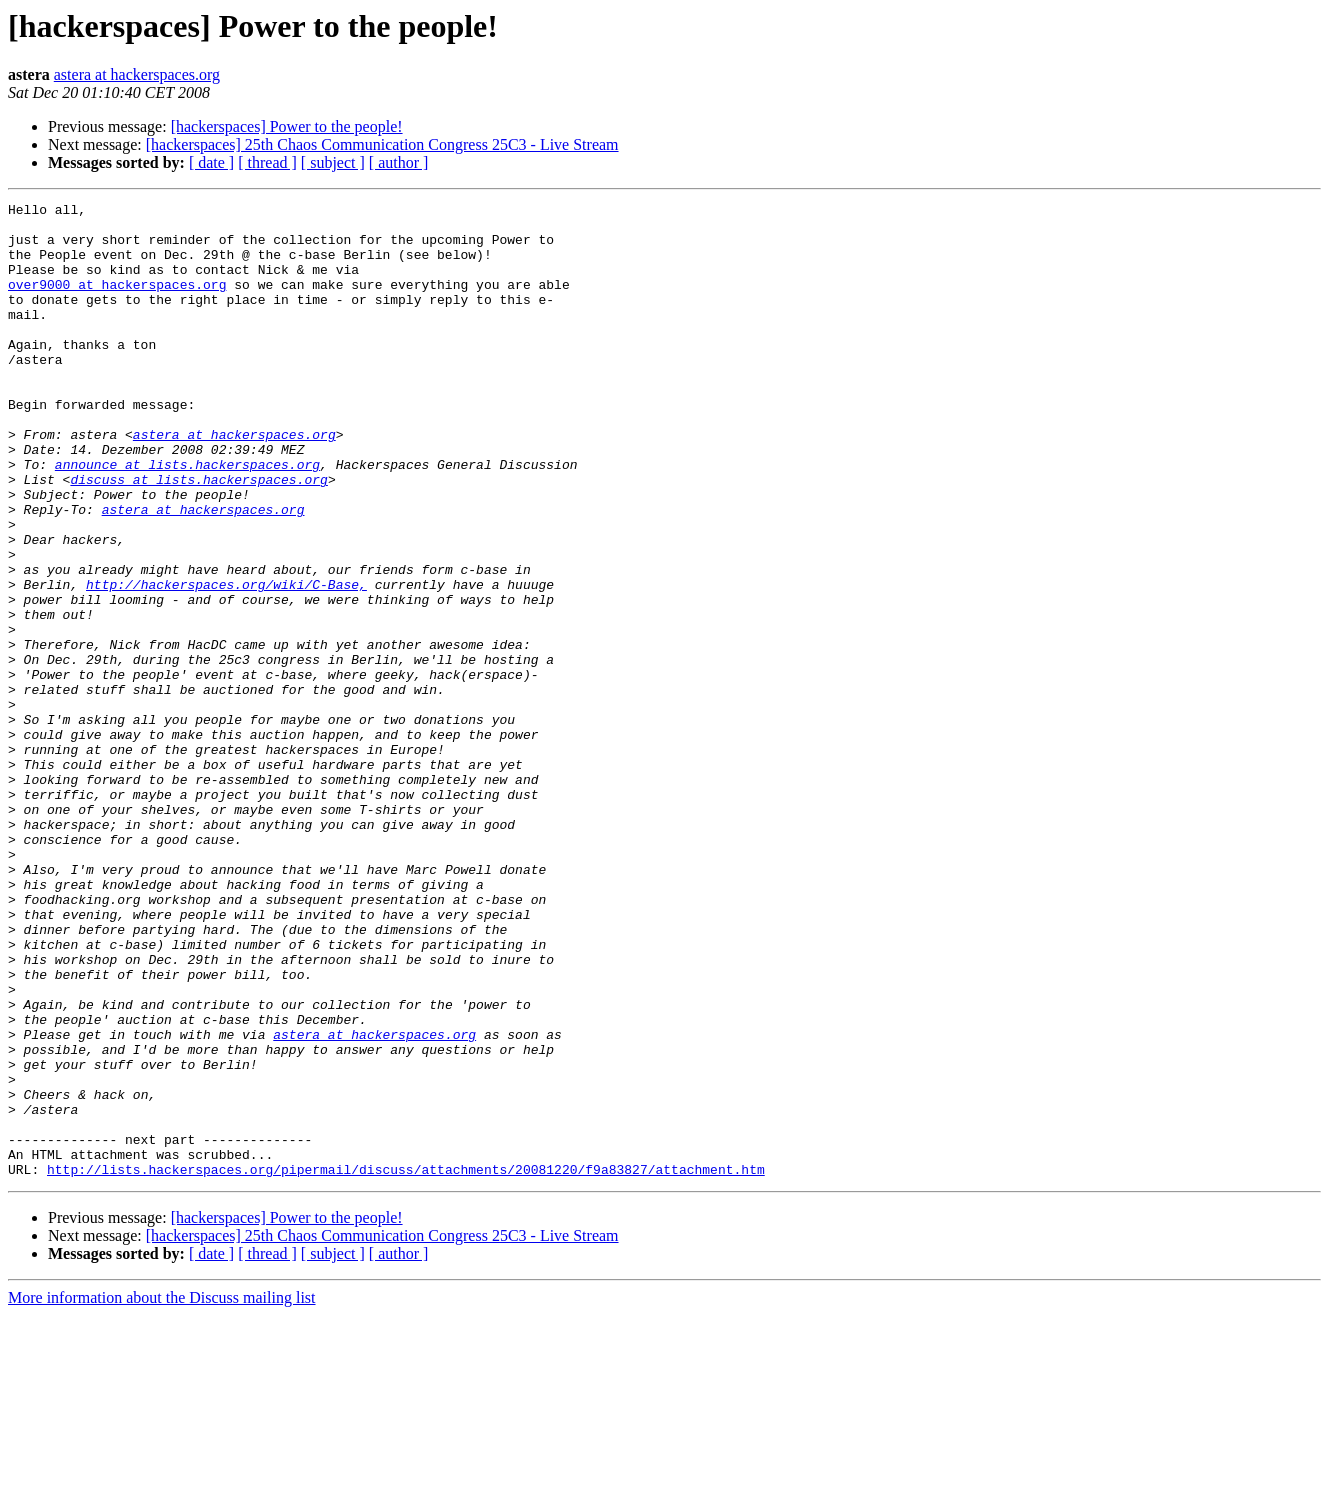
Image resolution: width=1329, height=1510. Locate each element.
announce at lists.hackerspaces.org (187, 518)
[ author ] (399, 162)
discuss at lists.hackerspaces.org (198, 536)
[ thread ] (267, 162)
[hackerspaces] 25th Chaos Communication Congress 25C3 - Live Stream (382, 144)
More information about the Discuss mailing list (162, 1492)
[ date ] (211, 162)
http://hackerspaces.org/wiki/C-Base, (226, 662)
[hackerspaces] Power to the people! (287, 126)
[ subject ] (333, 162)
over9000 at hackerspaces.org (117, 302)
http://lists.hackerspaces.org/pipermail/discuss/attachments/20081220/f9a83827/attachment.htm (406, 1364)
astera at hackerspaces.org (137, 74)
